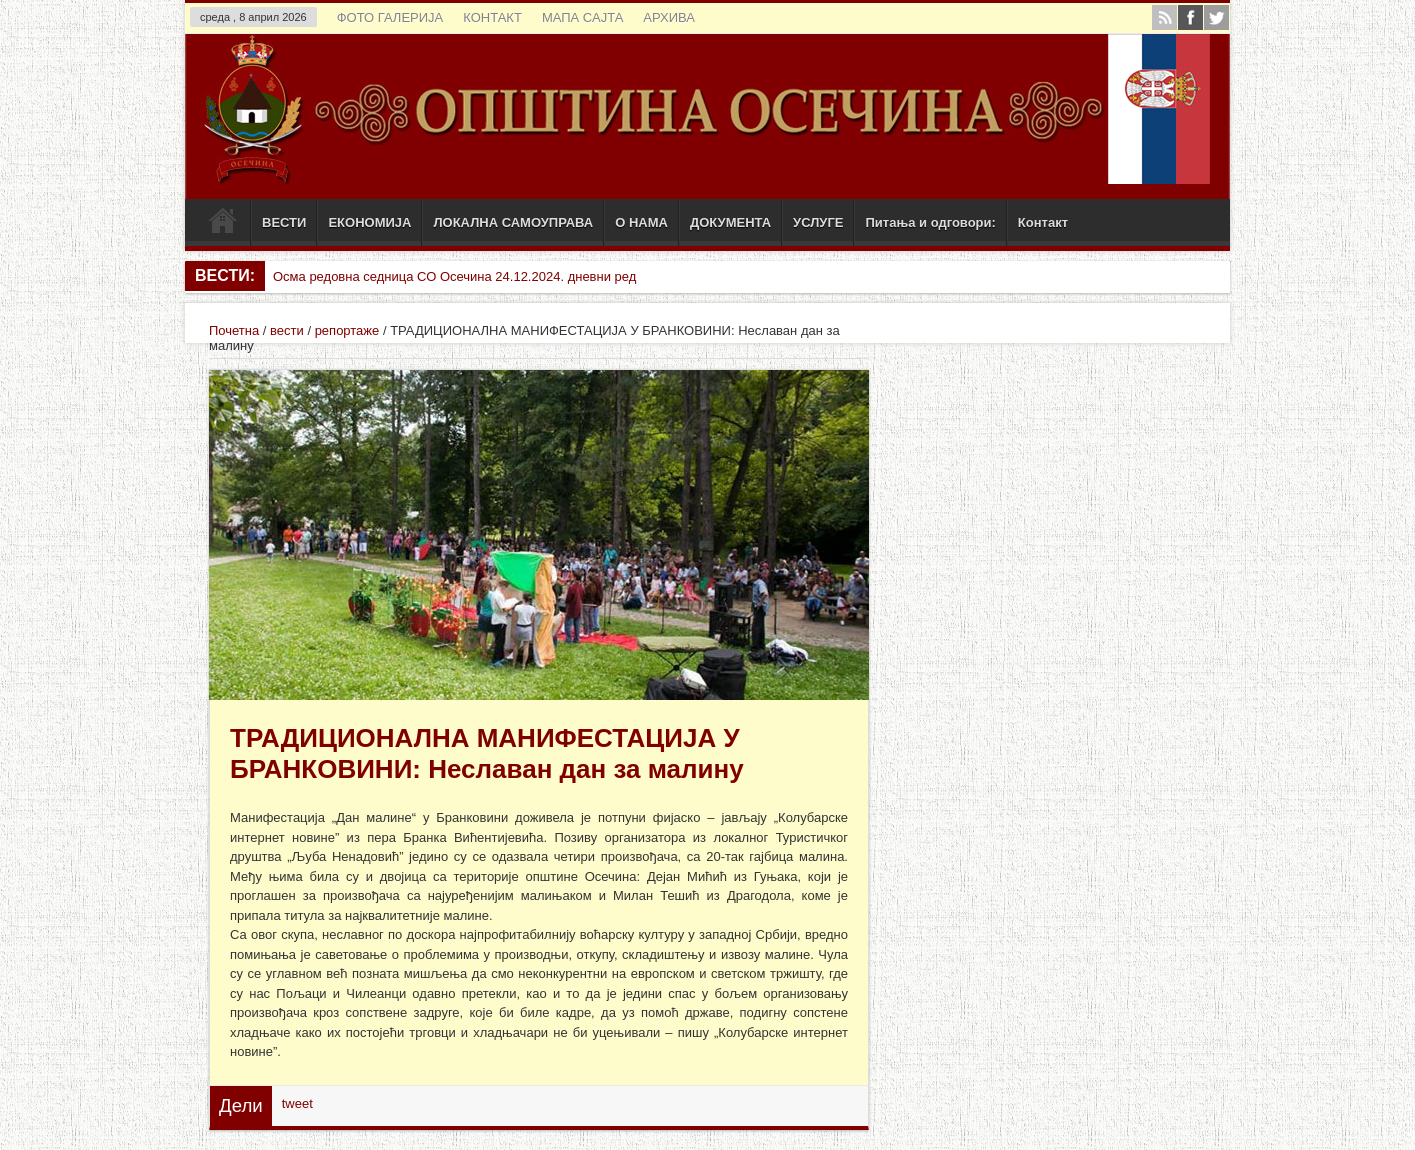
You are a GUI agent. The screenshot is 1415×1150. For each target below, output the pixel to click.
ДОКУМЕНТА (730, 222)
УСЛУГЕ (818, 222)
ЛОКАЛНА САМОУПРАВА (513, 222)
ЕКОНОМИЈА (369, 222)
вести (287, 330)
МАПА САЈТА (582, 17)
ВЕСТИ (284, 222)
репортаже (347, 330)
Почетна (234, 330)
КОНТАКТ (492, 17)
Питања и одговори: (930, 222)
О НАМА (641, 222)
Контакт (1043, 222)
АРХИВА (669, 17)
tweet (297, 1103)
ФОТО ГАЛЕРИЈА (390, 17)
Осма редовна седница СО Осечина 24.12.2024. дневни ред (454, 276)
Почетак (222, 225)
